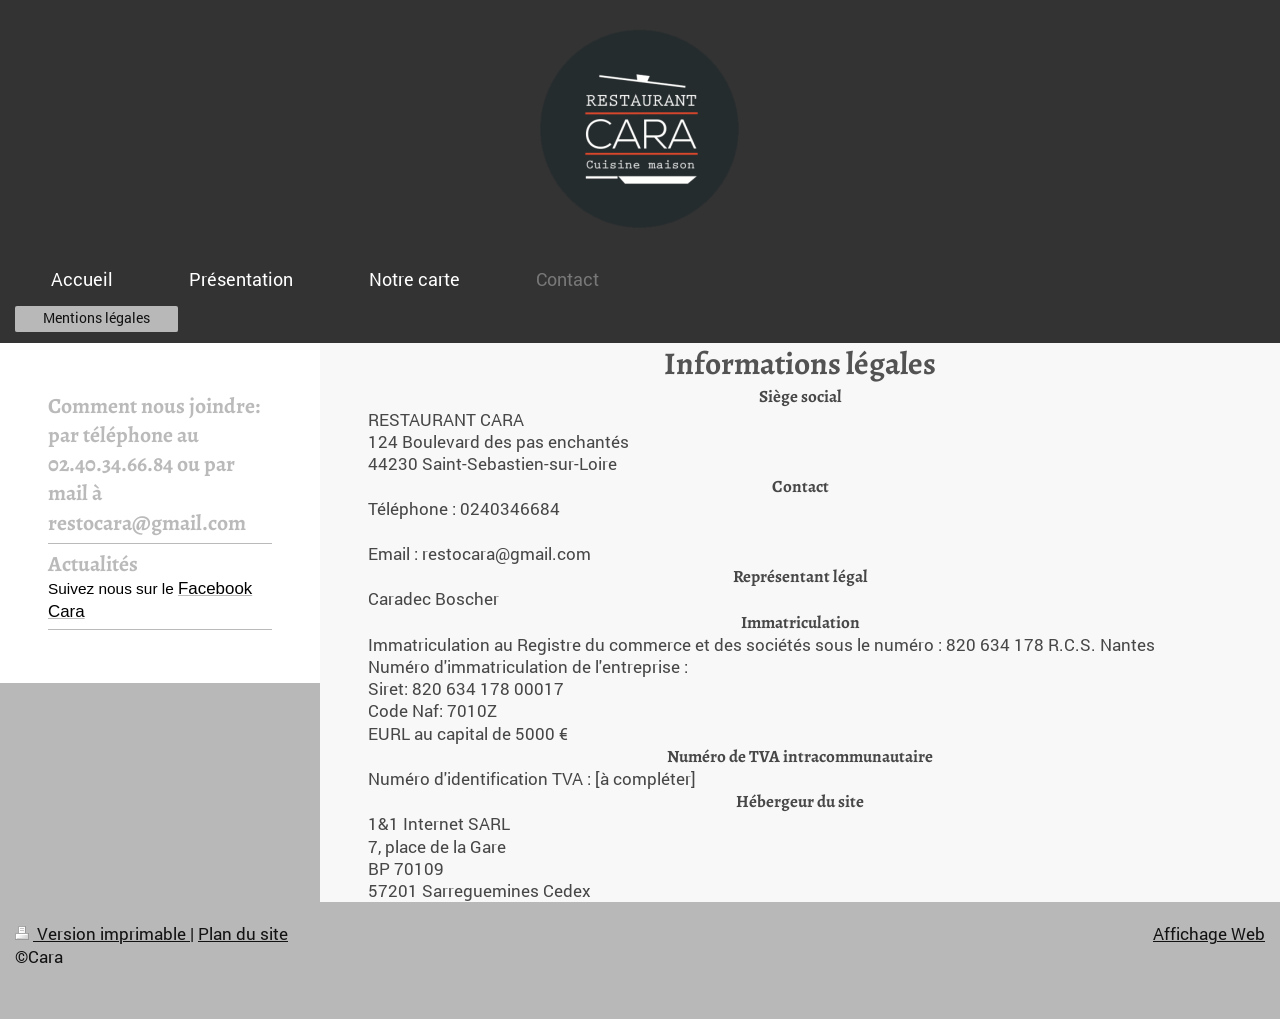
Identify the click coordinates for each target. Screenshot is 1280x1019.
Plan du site (243, 933)
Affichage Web (1209, 933)
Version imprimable (102, 933)
